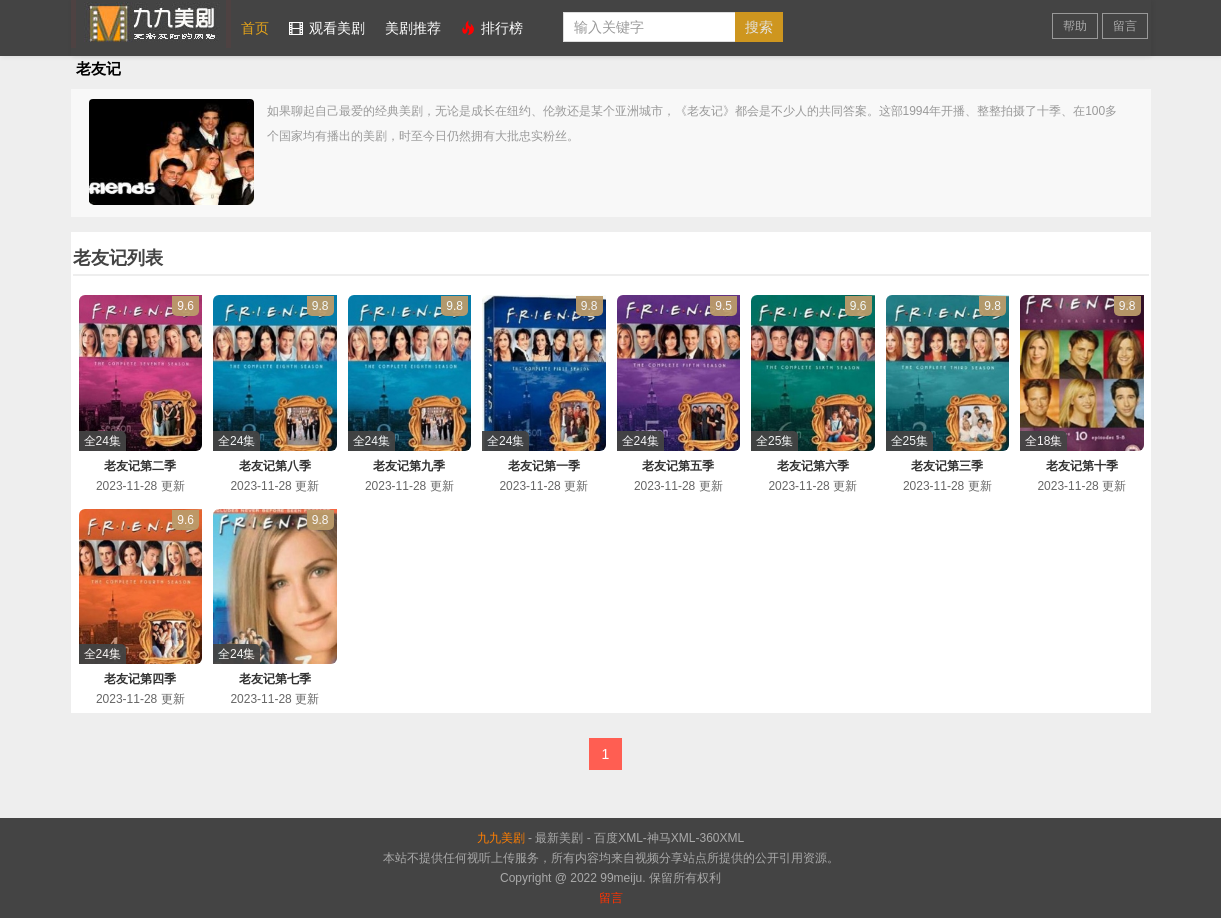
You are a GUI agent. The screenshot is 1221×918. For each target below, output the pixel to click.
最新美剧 (559, 838)
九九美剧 (151, 24)
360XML (722, 838)
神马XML (671, 838)
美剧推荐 (413, 28)
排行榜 (492, 28)
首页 (255, 28)
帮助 (1075, 26)
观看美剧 (327, 28)
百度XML (618, 838)
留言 (1125, 26)
